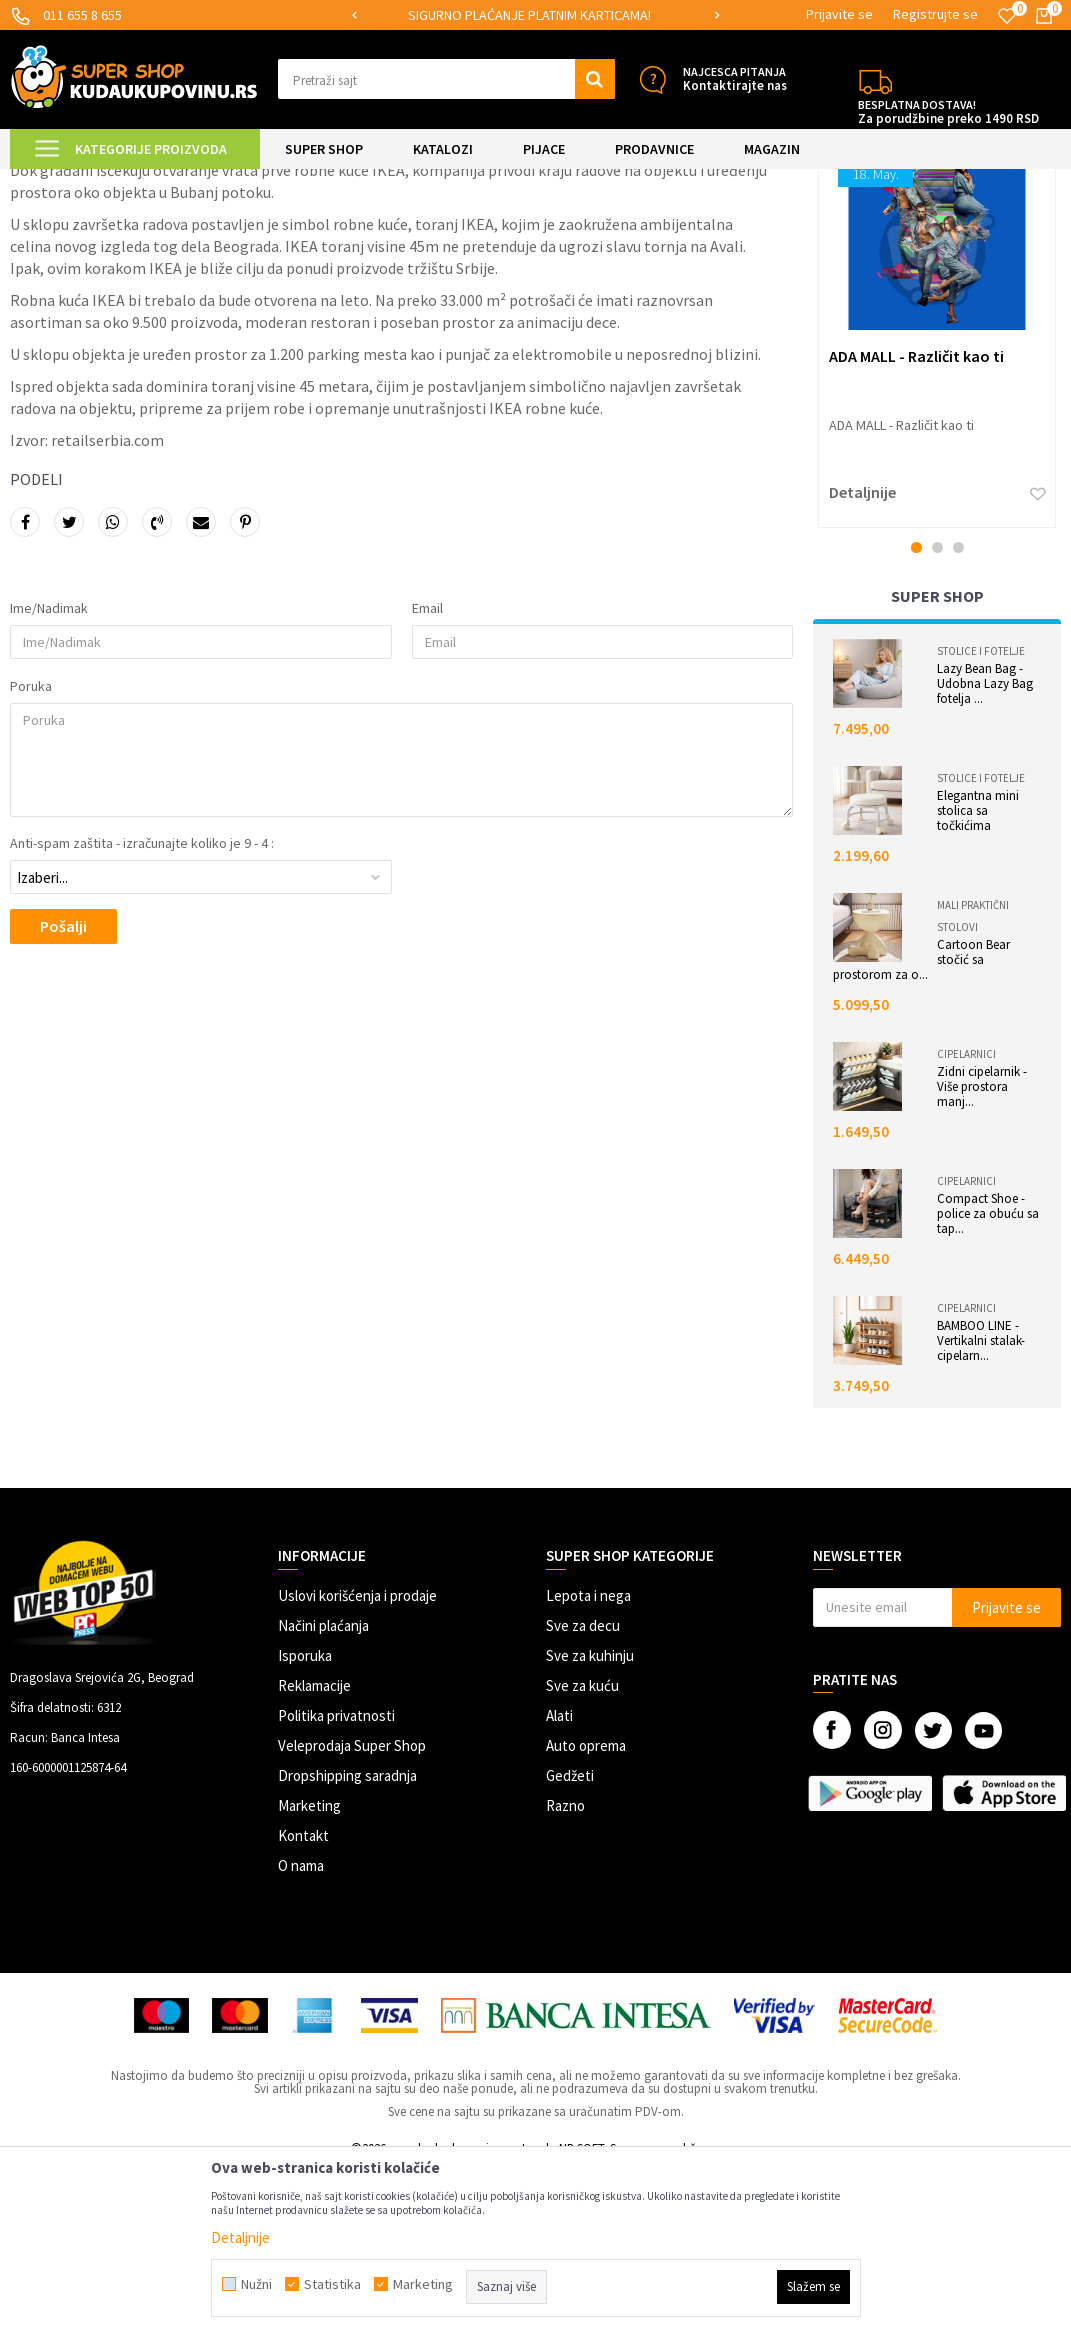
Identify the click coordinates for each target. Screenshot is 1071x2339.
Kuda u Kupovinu (56, 181)
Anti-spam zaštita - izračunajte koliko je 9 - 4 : (142, 1012)
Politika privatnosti (336, 1884)
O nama (301, 2034)
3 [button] (958, 716)
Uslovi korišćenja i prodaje (357, 1764)
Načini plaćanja (323, 1794)
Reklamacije (314, 1854)
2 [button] (937, 716)
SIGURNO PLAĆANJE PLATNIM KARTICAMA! (534, 15)
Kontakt (303, 2004)
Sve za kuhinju (590, 1824)
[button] (446, 79)
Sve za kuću (582, 1854)
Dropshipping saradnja (347, 1944)
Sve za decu (583, 1794)
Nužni (256, 2284)
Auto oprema (586, 1914)
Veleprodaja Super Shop (352, 1914)
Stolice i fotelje (981, 820)
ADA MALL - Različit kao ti (916, 525)
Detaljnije (862, 661)
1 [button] (916, 716)
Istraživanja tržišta (228, 181)
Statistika (332, 2284)
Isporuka (305, 1824)
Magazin (141, 181)
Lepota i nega (588, 1764)
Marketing (309, 1974)
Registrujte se (935, 14)
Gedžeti (570, 1944)
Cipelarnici (966, 1223)
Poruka (31, 855)
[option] (535, 15)
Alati (559, 1884)
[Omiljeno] (1007, 16)
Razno (565, 1974)
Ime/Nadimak (49, 777)
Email (427, 777)
